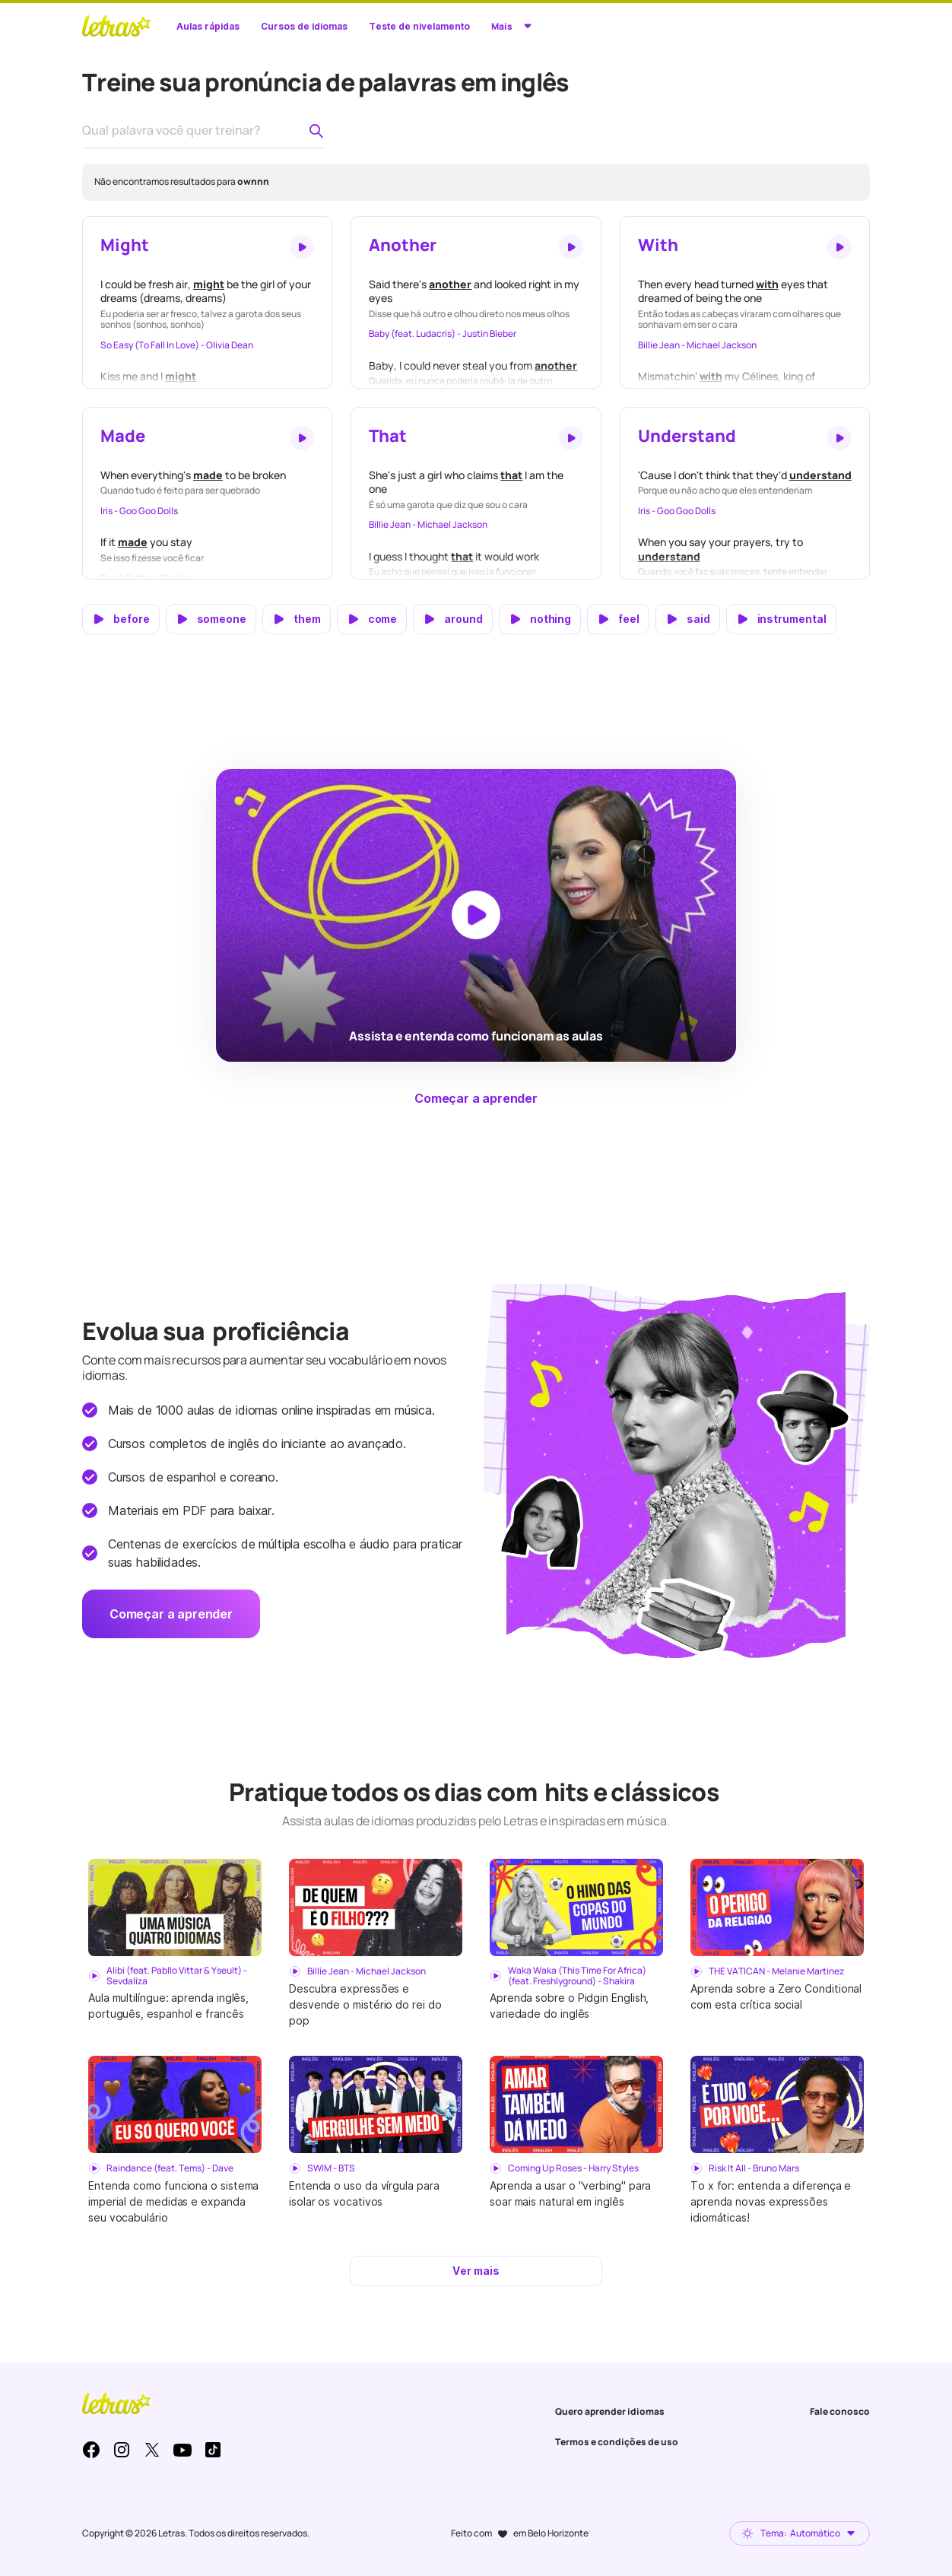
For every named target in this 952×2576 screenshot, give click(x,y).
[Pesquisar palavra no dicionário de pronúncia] (316, 131)
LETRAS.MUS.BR (116, 26)
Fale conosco (840, 2411)
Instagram (122, 2450)
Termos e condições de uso (616, 2441)
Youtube (182, 2450)
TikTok (213, 2450)
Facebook (91, 2450)
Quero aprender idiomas (610, 2411)
